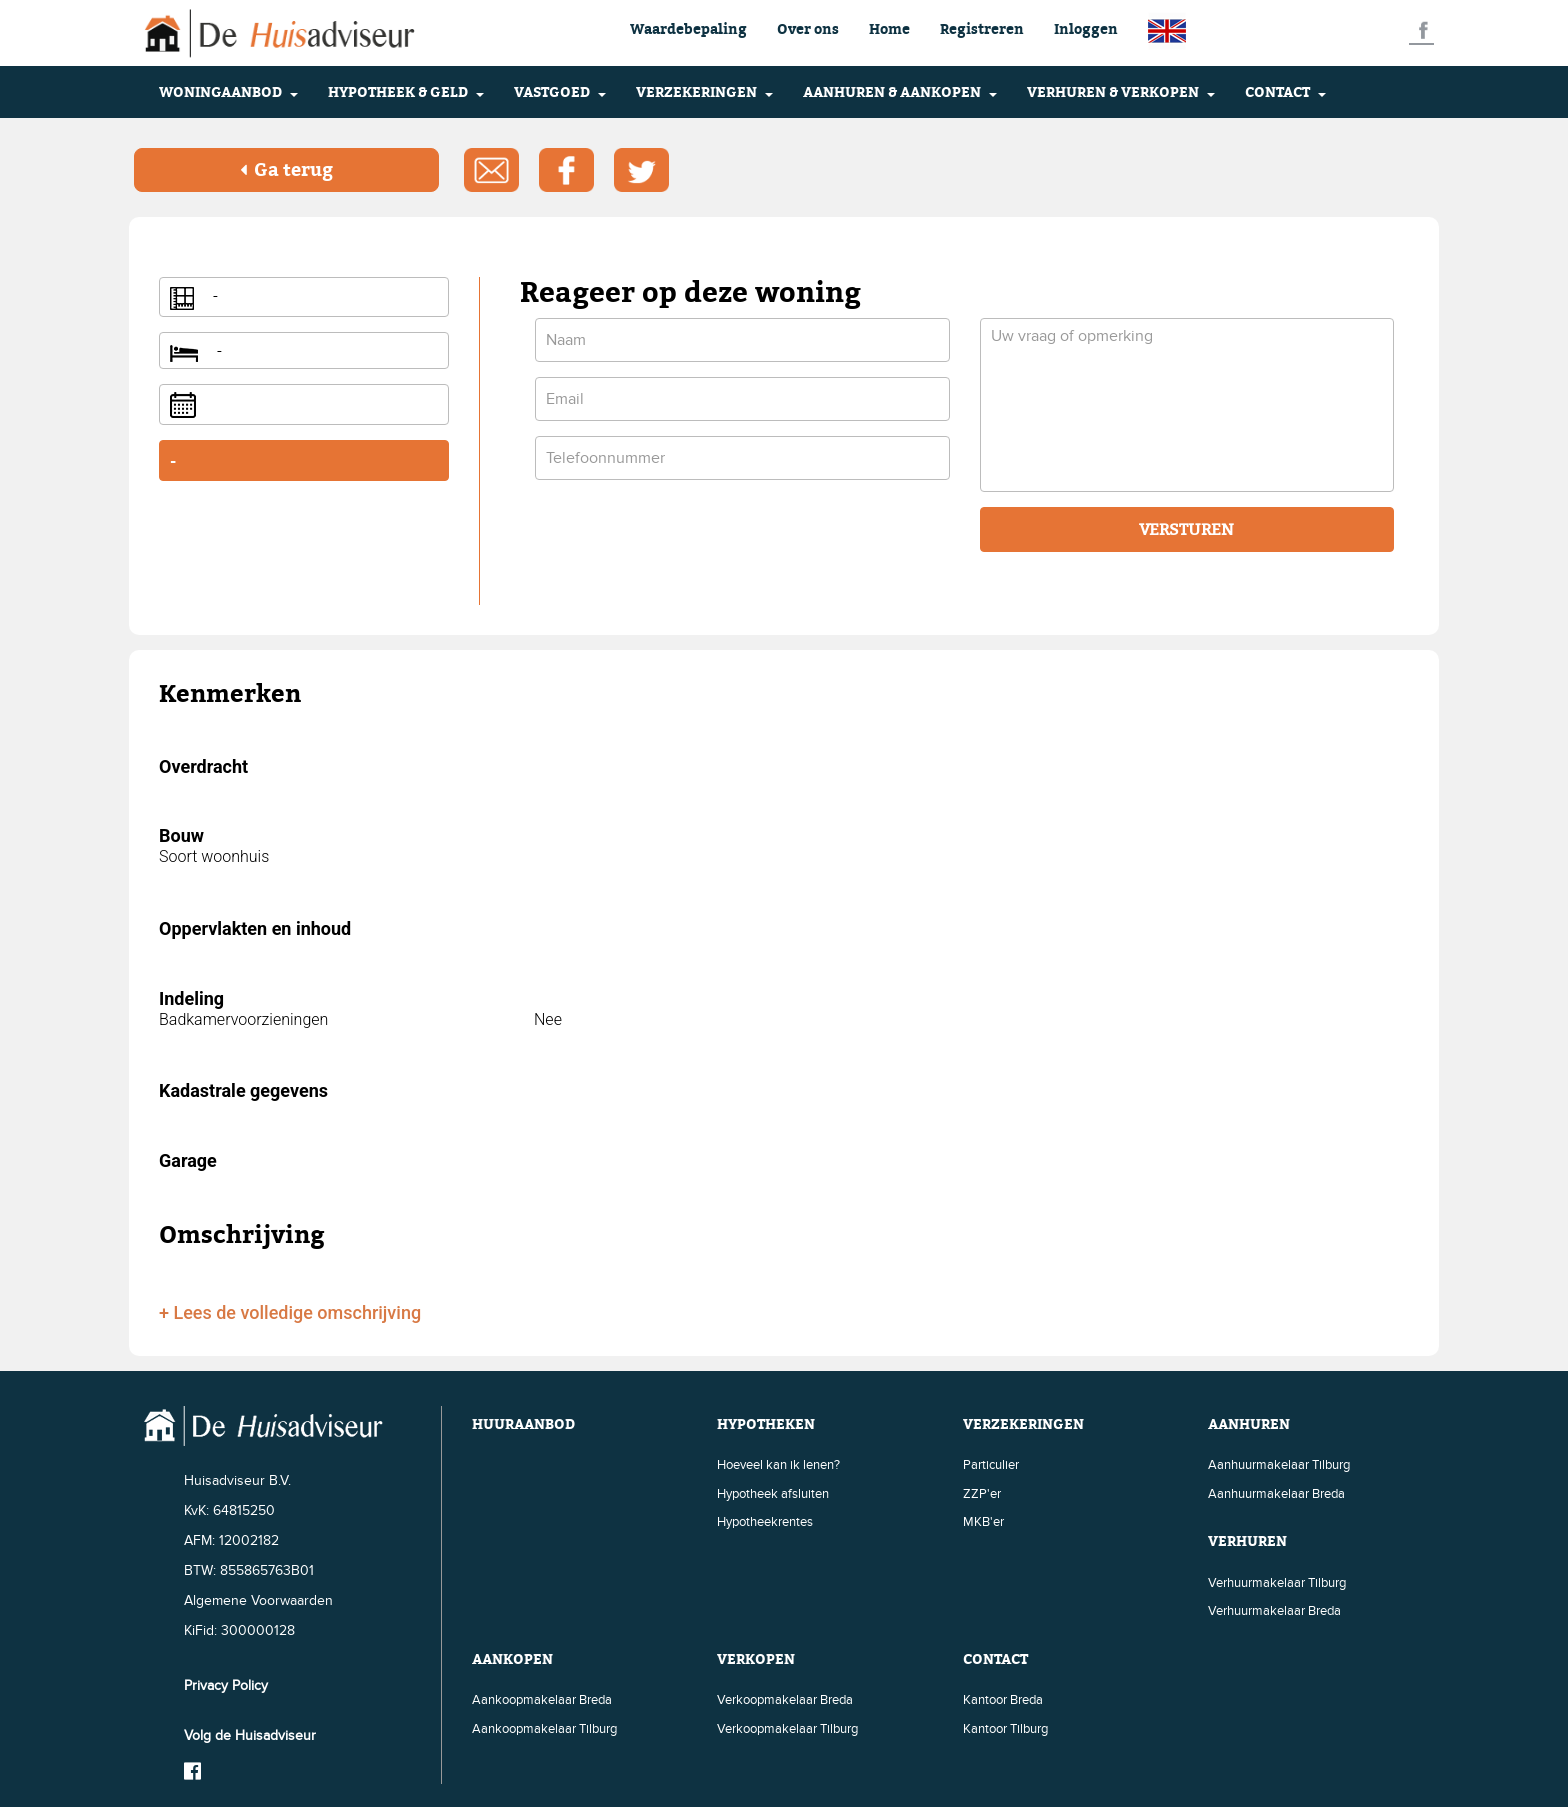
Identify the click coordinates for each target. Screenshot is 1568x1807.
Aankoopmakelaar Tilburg (544, 1727)
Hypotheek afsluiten (773, 1492)
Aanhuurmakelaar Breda (1276, 1492)
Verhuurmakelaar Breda (1274, 1609)
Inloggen (1086, 28)
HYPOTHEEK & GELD (406, 91)
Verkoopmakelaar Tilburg (787, 1727)
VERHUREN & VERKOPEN (1121, 91)
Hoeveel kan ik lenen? (778, 1463)
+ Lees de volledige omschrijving (290, 1310)
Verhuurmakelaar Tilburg (1277, 1581)
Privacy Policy (226, 1683)
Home (889, 28)
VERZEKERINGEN (704, 91)
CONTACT (1285, 91)
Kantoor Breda (1003, 1698)
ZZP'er (982, 1492)
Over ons (808, 28)
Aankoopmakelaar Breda (542, 1698)
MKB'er (983, 1521)
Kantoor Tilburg (1005, 1727)
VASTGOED (560, 91)
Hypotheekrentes (765, 1521)
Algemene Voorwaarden (258, 1598)
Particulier (991, 1463)
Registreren (982, 28)
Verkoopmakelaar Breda (785, 1698)
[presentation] (687, 534)
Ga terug (286, 169)
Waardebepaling (688, 28)
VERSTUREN (1186, 529)
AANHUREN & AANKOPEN (900, 91)
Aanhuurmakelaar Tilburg (1279, 1463)
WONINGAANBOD (228, 91)
